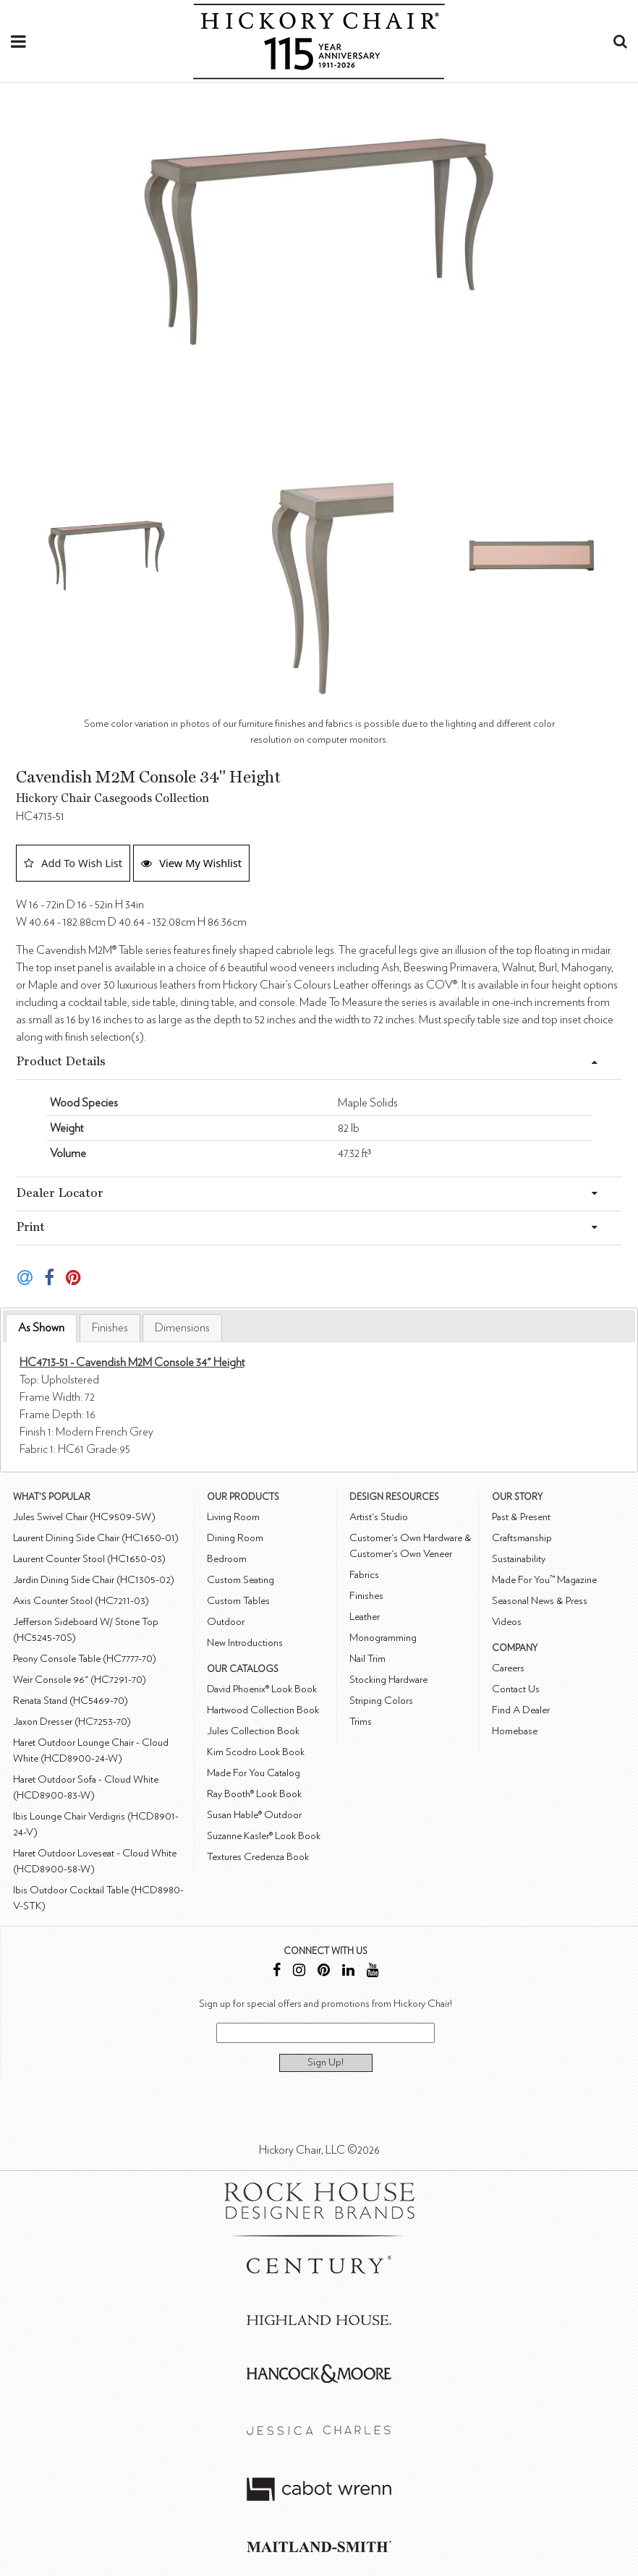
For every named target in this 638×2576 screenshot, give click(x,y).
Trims (360, 1721)
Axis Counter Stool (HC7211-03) (81, 1600)
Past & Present (521, 1516)
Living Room (233, 1516)
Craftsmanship (522, 1537)
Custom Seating (240, 1579)
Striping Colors (381, 1700)
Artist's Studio (378, 1516)
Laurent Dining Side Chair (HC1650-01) (96, 1537)
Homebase (514, 1731)
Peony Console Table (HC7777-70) (84, 1658)
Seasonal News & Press (539, 1600)
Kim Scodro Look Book (256, 1752)
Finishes (110, 1328)
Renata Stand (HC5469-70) (70, 1700)
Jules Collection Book (253, 1731)
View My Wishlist (191, 863)
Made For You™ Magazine (544, 1579)
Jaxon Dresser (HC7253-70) (72, 1721)
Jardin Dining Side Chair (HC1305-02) (93, 1579)
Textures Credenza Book (258, 1856)
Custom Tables (238, 1600)
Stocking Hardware (388, 1679)
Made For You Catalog (253, 1772)
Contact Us (516, 1689)
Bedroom (227, 1558)
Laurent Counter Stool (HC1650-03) (89, 1558)
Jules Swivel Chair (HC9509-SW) (84, 1516)
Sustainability (518, 1558)
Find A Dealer (521, 1710)
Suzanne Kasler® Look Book (263, 1835)
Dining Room (235, 1537)
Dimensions (182, 1328)
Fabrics (364, 1574)
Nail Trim (367, 1658)
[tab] (41, 1328)
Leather (364, 1616)
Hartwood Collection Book (263, 1710)
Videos (507, 1621)
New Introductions (245, 1642)
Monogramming (383, 1637)
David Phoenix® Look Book (262, 1689)
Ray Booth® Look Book (254, 1793)
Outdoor (225, 1621)
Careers (508, 1668)
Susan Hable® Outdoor (254, 1814)
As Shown (41, 1328)
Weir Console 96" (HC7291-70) (79, 1679)
